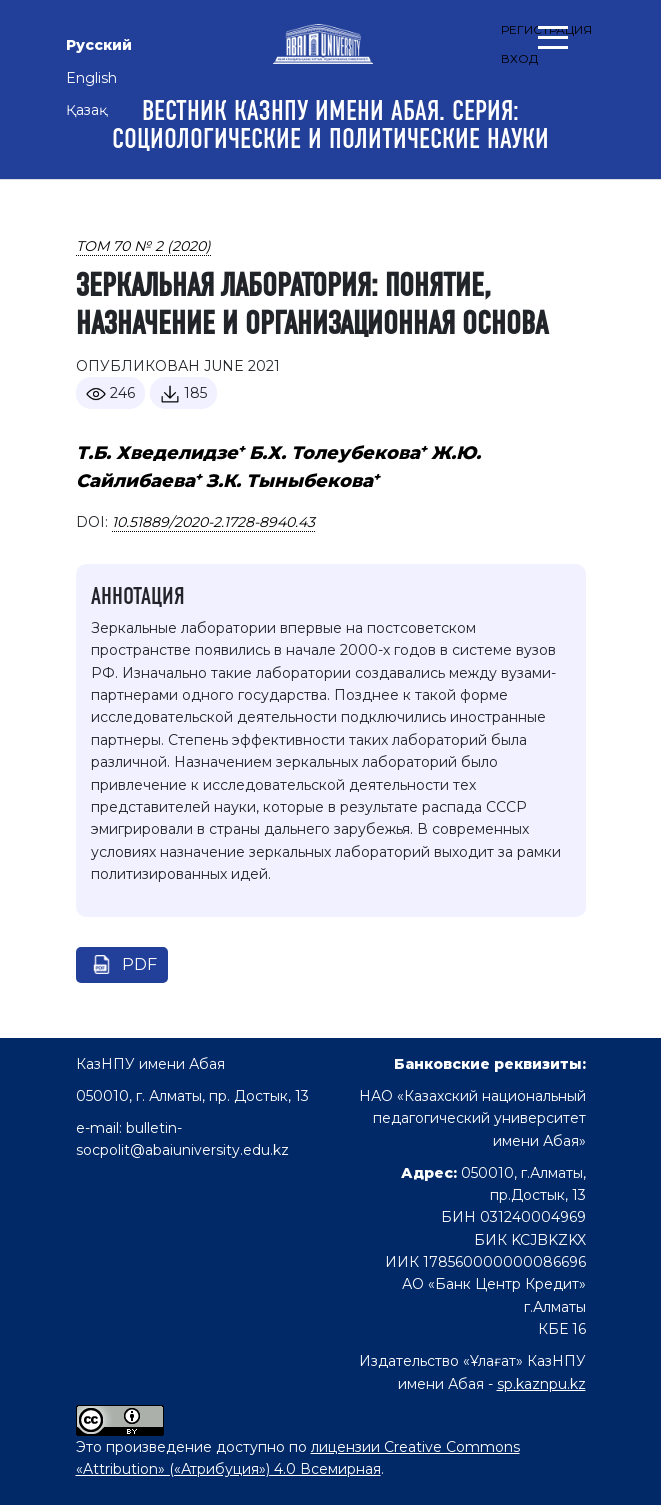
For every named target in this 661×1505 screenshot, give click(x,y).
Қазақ (86, 110)
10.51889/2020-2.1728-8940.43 (213, 522)
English (91, 78)
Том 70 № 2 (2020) (143, 246)
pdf (139, 964)
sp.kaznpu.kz (541, 1384)
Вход (519, 58)
